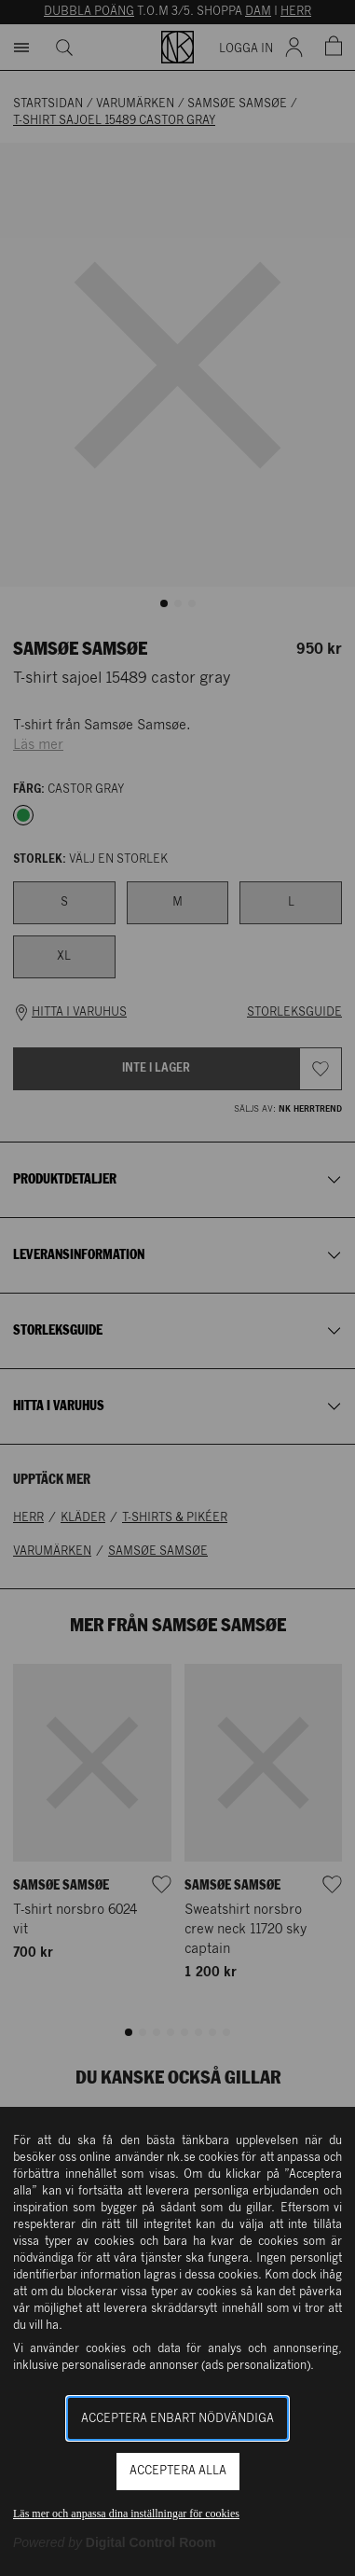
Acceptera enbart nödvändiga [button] (177, 2419)
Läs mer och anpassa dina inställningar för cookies (126, 2513)
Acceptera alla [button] (178, 2471)
